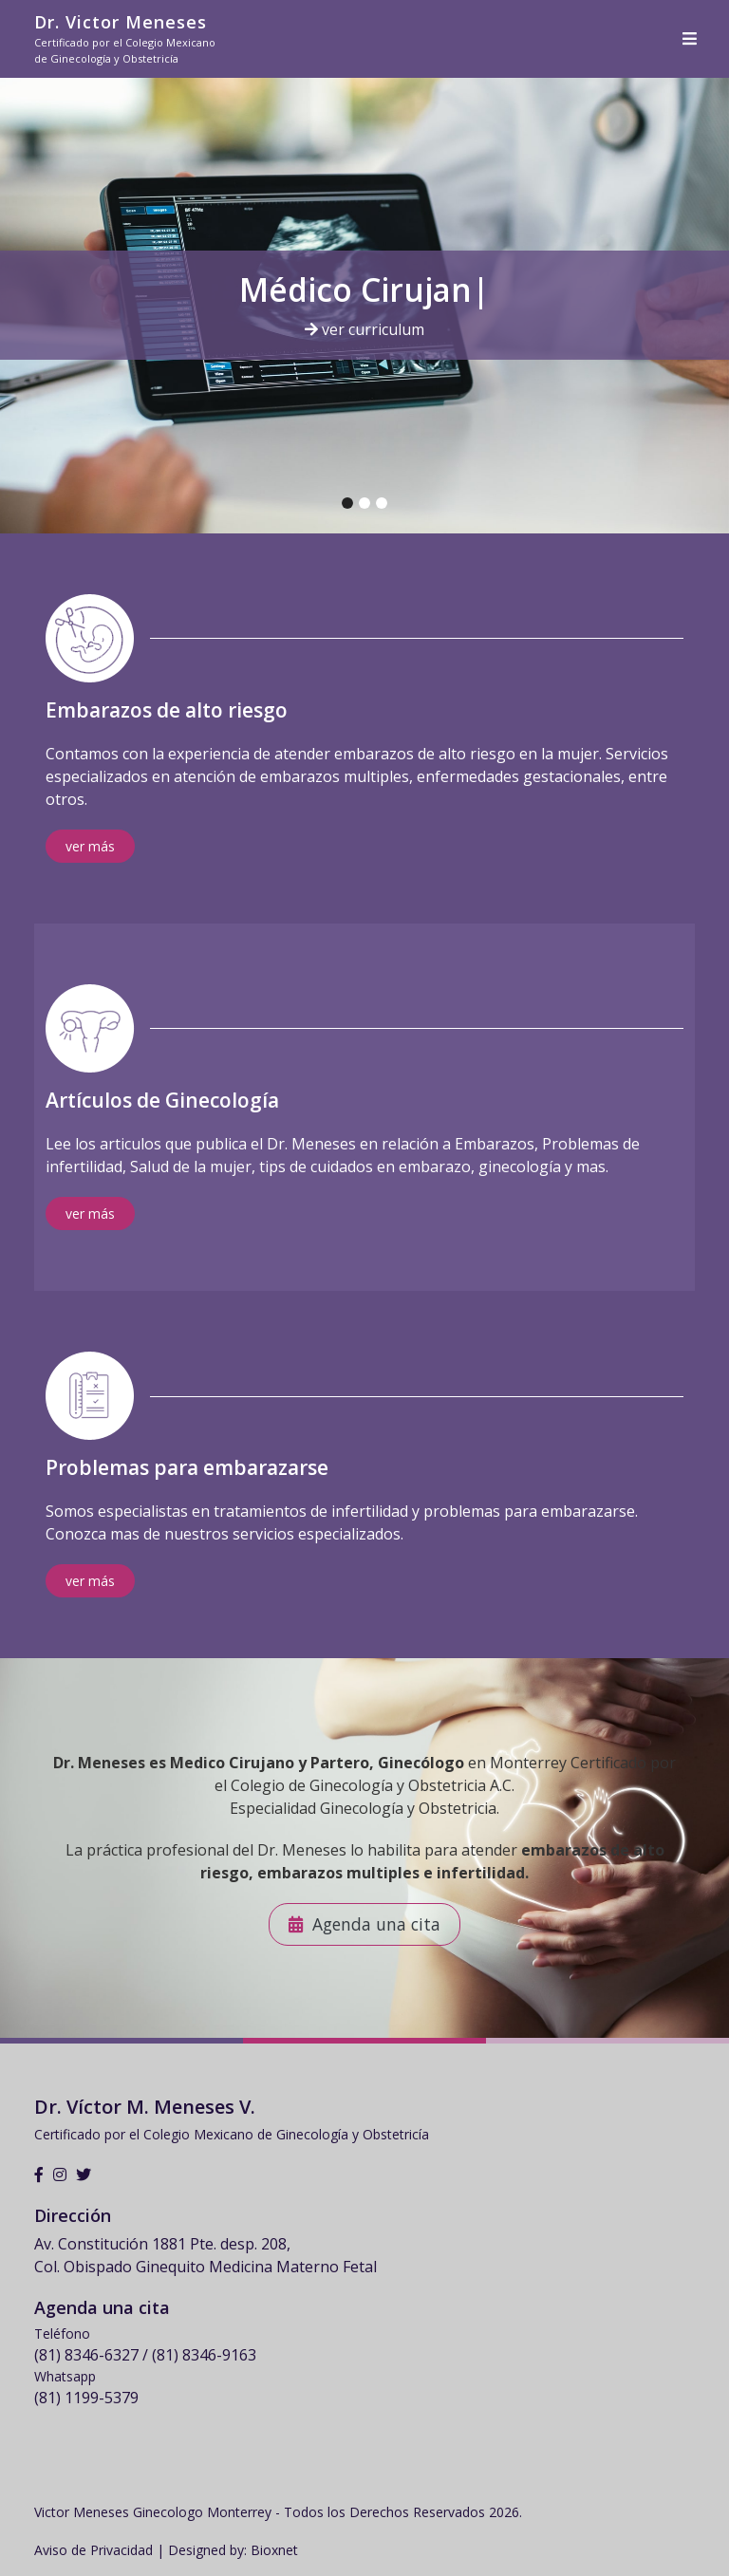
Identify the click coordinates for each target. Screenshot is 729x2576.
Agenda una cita (376, 1924)
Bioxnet (274, 2550)
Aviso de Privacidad (93, 2550)
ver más (90, 846)
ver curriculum (364, 329)
